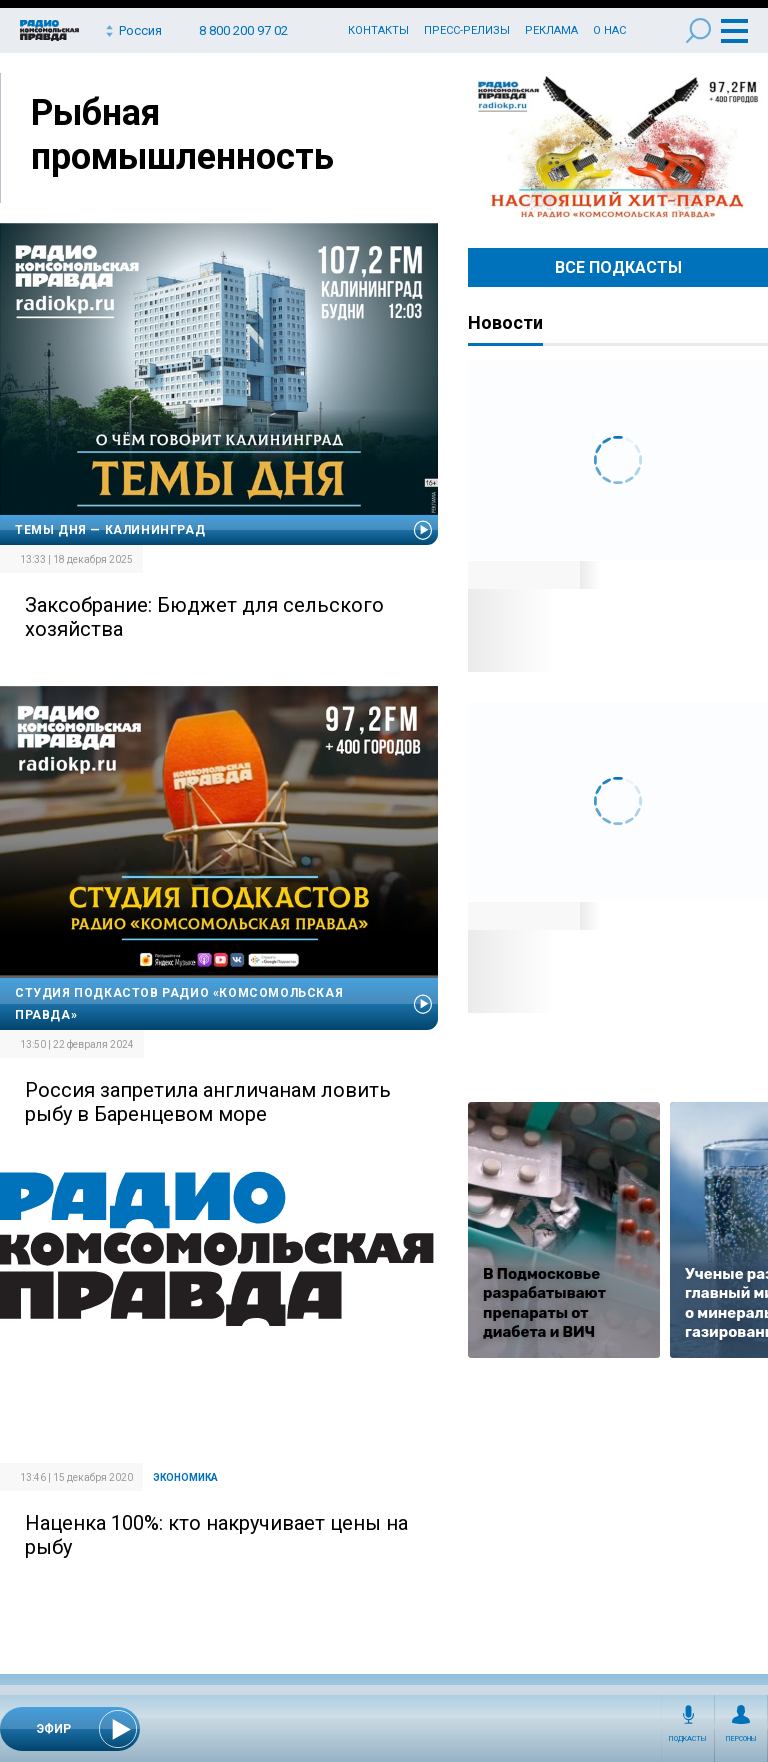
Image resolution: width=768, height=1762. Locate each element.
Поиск (698, 30)
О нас (609, 30)
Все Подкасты (618, 267)
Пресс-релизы (467, 30)
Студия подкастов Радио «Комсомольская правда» (179, 1004)
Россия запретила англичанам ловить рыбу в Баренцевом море (208, 1102)
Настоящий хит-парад (618, 148)
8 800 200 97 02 (243, 30)
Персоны (741, 1739)
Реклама (551, 30)
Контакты (378, 30)
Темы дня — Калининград (110, 530)
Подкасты (688, 1739)
